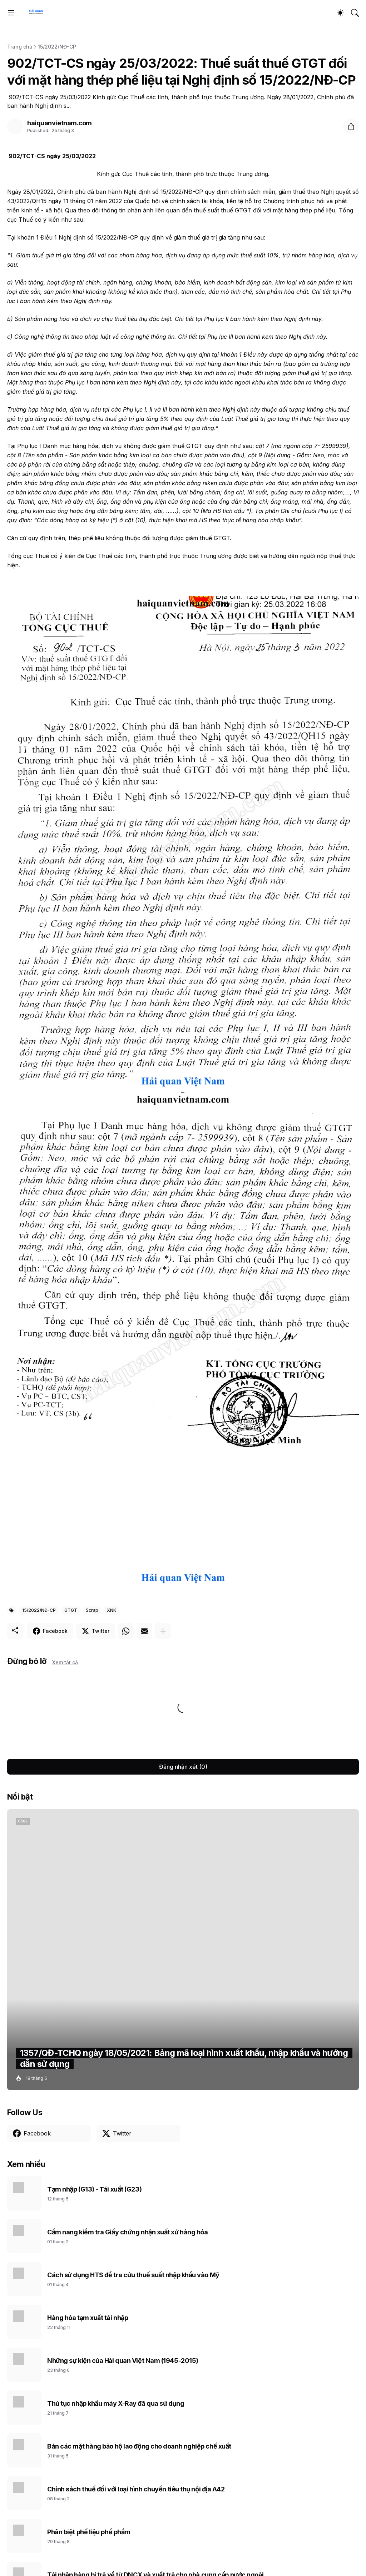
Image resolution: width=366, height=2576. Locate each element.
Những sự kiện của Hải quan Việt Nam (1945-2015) (122, 2360)
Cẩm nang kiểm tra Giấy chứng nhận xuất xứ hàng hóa (127, 2232)
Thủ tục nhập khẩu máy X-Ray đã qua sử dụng (115, 2403)
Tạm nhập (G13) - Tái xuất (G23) (94, 2189)
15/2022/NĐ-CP (57, 47)
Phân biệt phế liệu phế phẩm (88, 2532)
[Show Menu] (11, 13)
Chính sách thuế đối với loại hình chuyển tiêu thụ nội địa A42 (136, 2489)
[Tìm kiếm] (355, 13)
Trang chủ (19, 47)
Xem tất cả (65, 1662)
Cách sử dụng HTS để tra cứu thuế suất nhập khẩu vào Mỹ (133, 2275)
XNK (111, 1610)
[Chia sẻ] (351, 126)
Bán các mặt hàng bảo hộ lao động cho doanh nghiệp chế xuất (139, 2446)
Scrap (92, 1610)
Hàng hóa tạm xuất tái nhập (87, 2317)
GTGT (70, 1610)
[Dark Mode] (340, 13)
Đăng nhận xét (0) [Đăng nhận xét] (183, 1766)
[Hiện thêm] (163, 1631)
